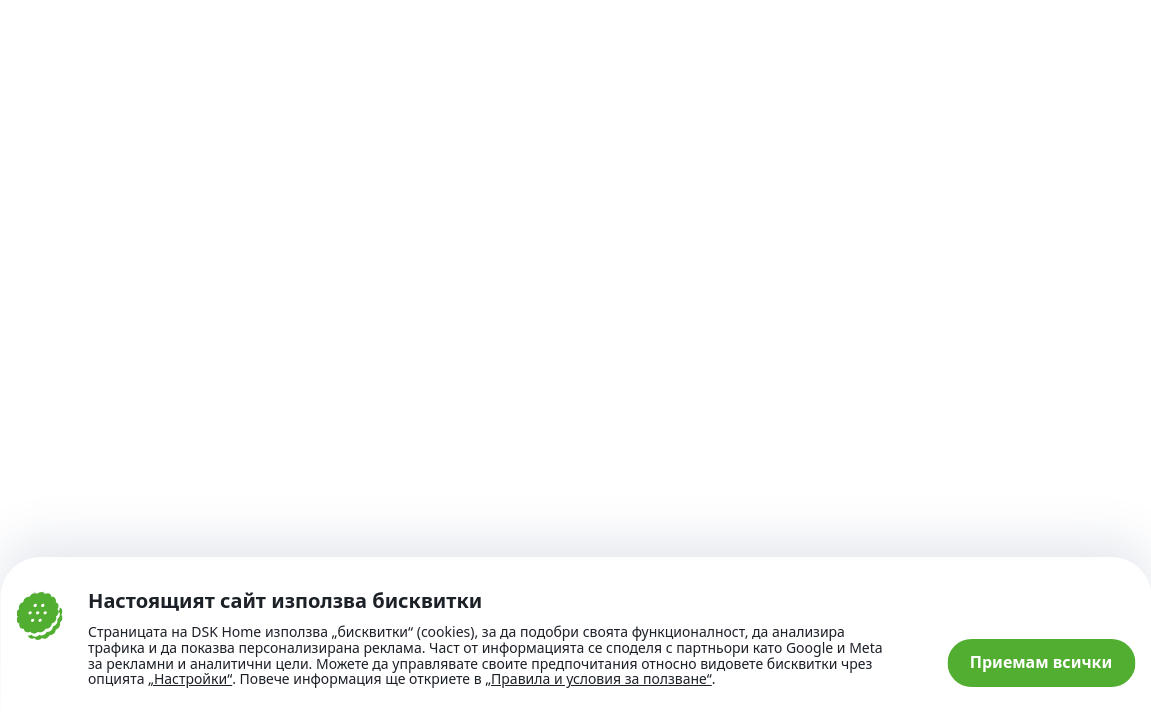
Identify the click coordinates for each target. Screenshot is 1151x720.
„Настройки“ (190, 679)
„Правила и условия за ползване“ (598, 678)
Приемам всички (1041, 662)
